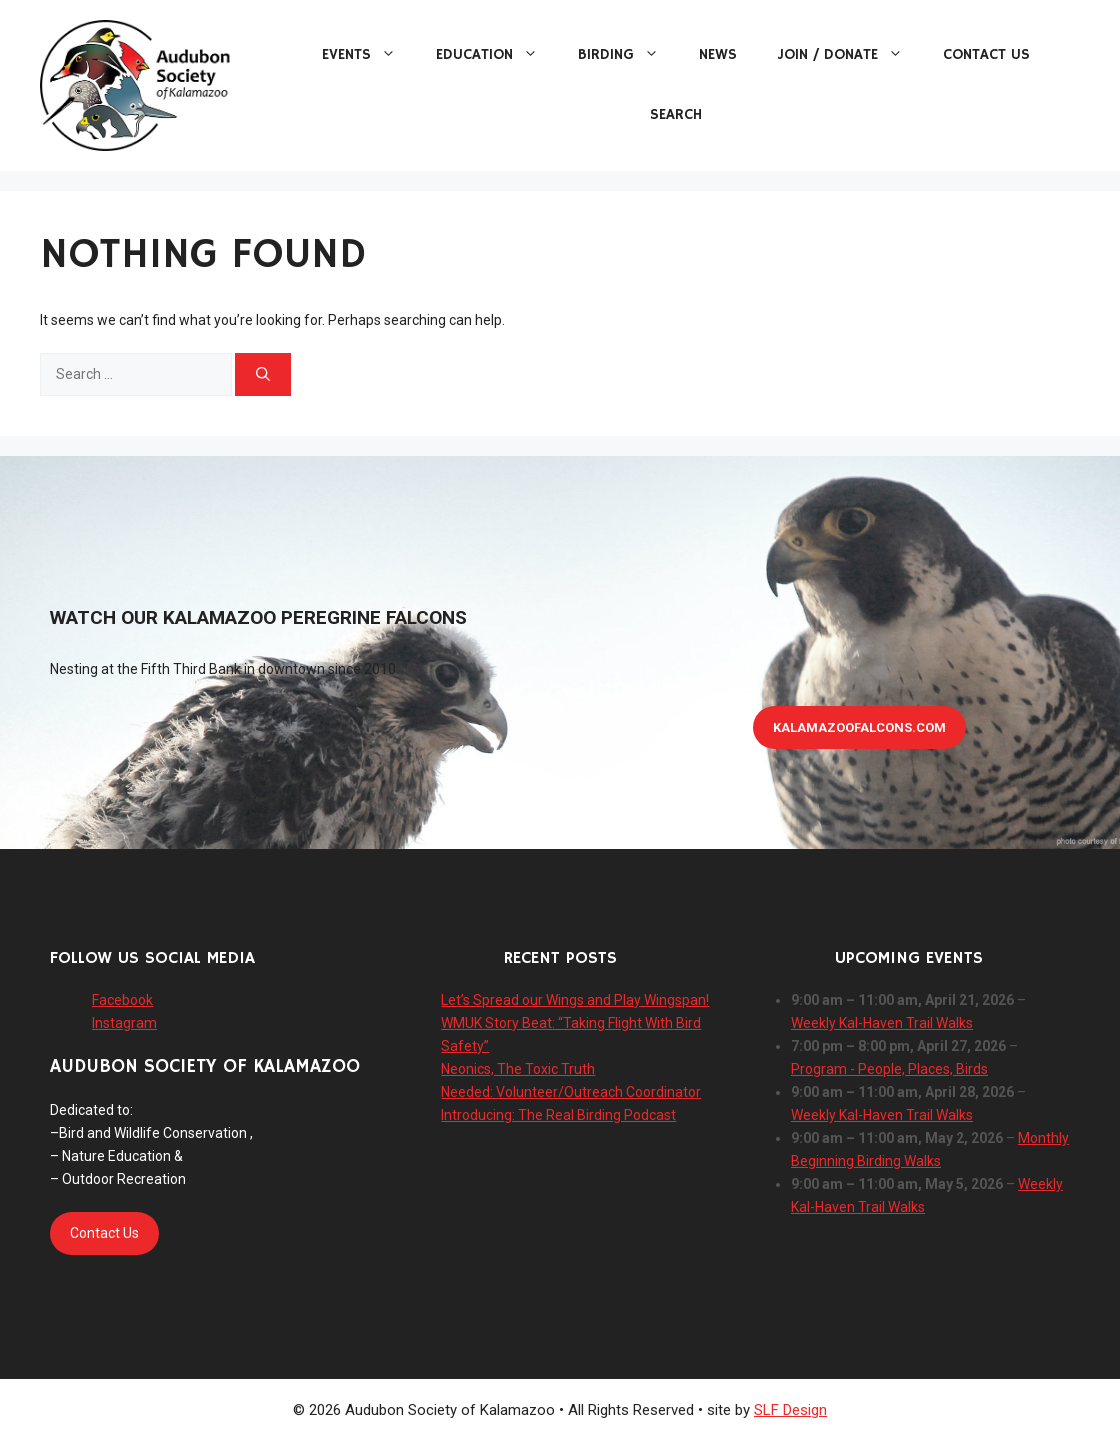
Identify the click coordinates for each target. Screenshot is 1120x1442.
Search (676, 114)
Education (497, 55)
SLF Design (790, 1410)
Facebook (122, 1000)
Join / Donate (850, 55)
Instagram (124, 1023)
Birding (628, 55)
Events (369, 55)
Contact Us (986, 54)
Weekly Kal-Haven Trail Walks (882, 1023)
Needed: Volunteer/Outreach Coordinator (571, 1092)
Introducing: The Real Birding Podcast (558, 1115)
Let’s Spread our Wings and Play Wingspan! (575, 1000)
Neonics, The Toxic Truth (518, 1069)
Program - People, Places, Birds (889, 1069)
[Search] (263, 374)
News (718, 54)
